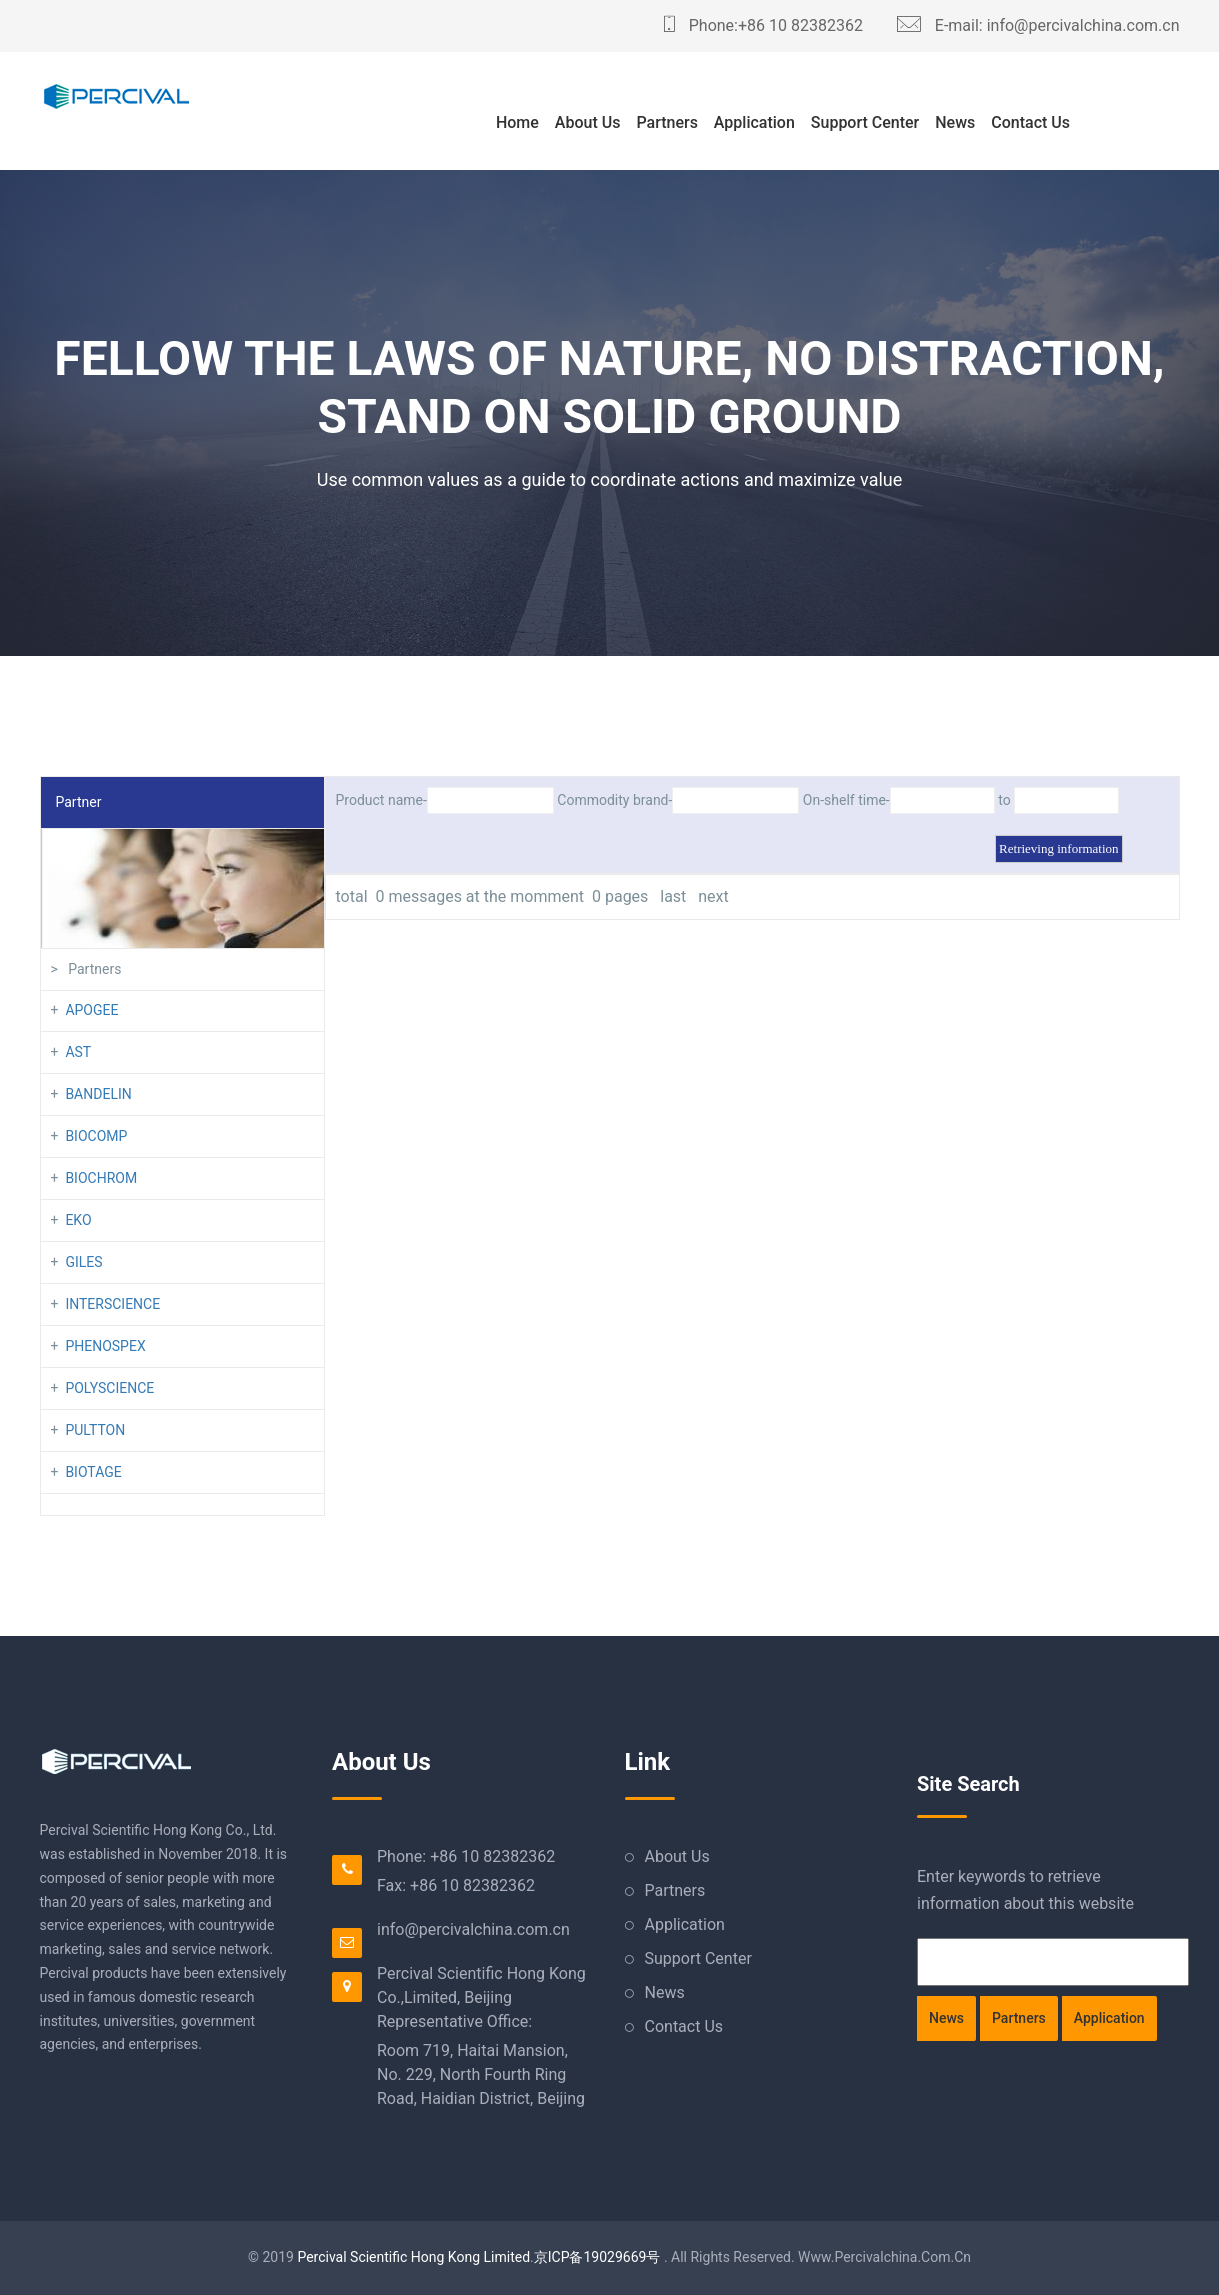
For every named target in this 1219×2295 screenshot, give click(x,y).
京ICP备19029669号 (597, 2257)
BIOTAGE (93, 1472)
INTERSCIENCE (112, 1304)
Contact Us (1030, 122)
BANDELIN (98, 1094)
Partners (667, 122)
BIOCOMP (96, 1136)
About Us (588, 122)
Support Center (865, 122)
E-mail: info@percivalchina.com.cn (1038, 25)
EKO (78, 1220)
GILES (83, 1262)
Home (517, 122)
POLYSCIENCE (109, 1388)
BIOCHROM (101, 1178)
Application (754, 122)
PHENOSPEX (105, 1346)
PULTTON (95, 1430)
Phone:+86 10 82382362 (763, 25)
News (955, 122)
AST (78, 1052)
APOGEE (91, 1010)
